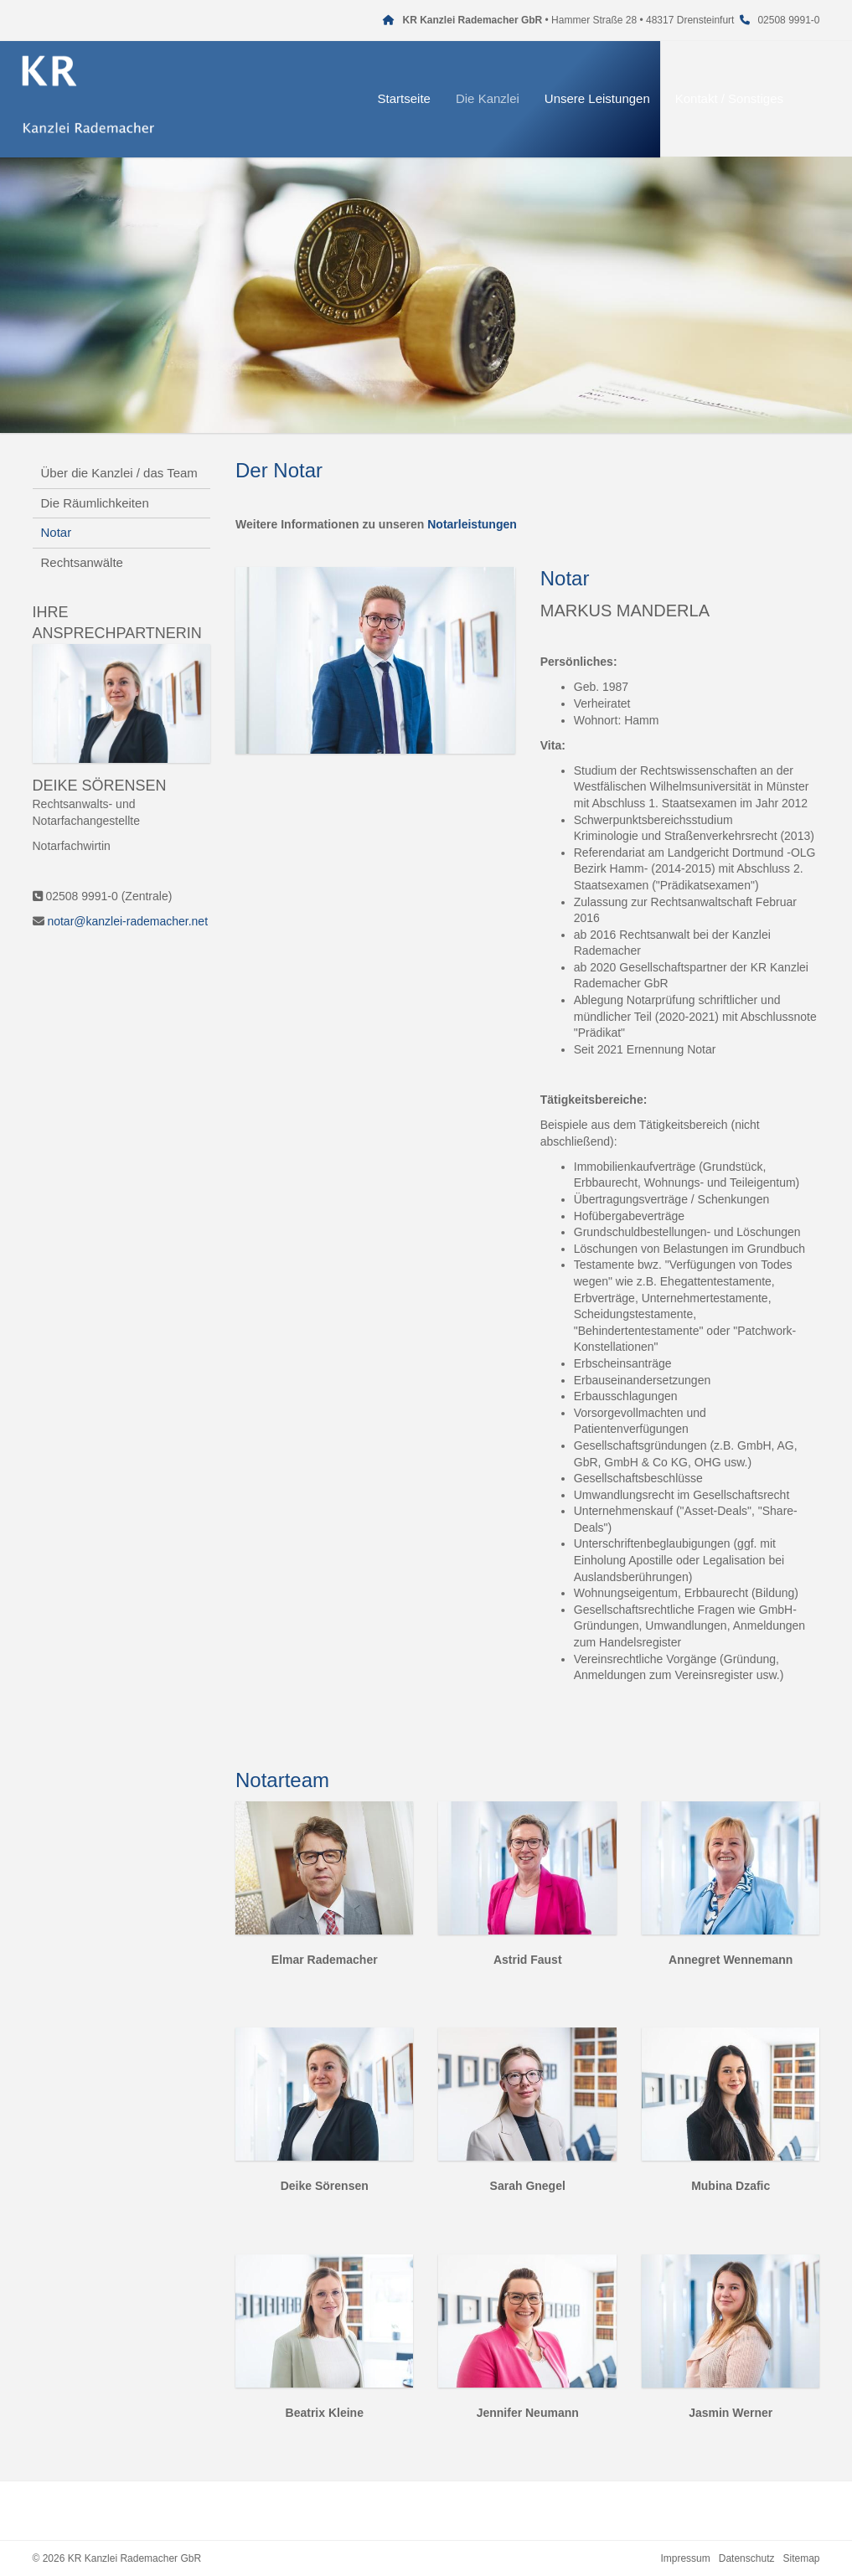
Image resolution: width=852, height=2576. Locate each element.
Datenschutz (747, 2558)
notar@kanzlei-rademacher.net (127, 921)
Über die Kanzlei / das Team (119, 473)
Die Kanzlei (507, 98)
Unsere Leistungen (616, 98)
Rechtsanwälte (82, 562)
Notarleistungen (472, 524)
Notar (56, 532)
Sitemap (800, 2558)
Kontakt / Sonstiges (749, 98)
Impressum (685, 2558)
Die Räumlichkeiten (95, 503)
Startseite (423, 98)
